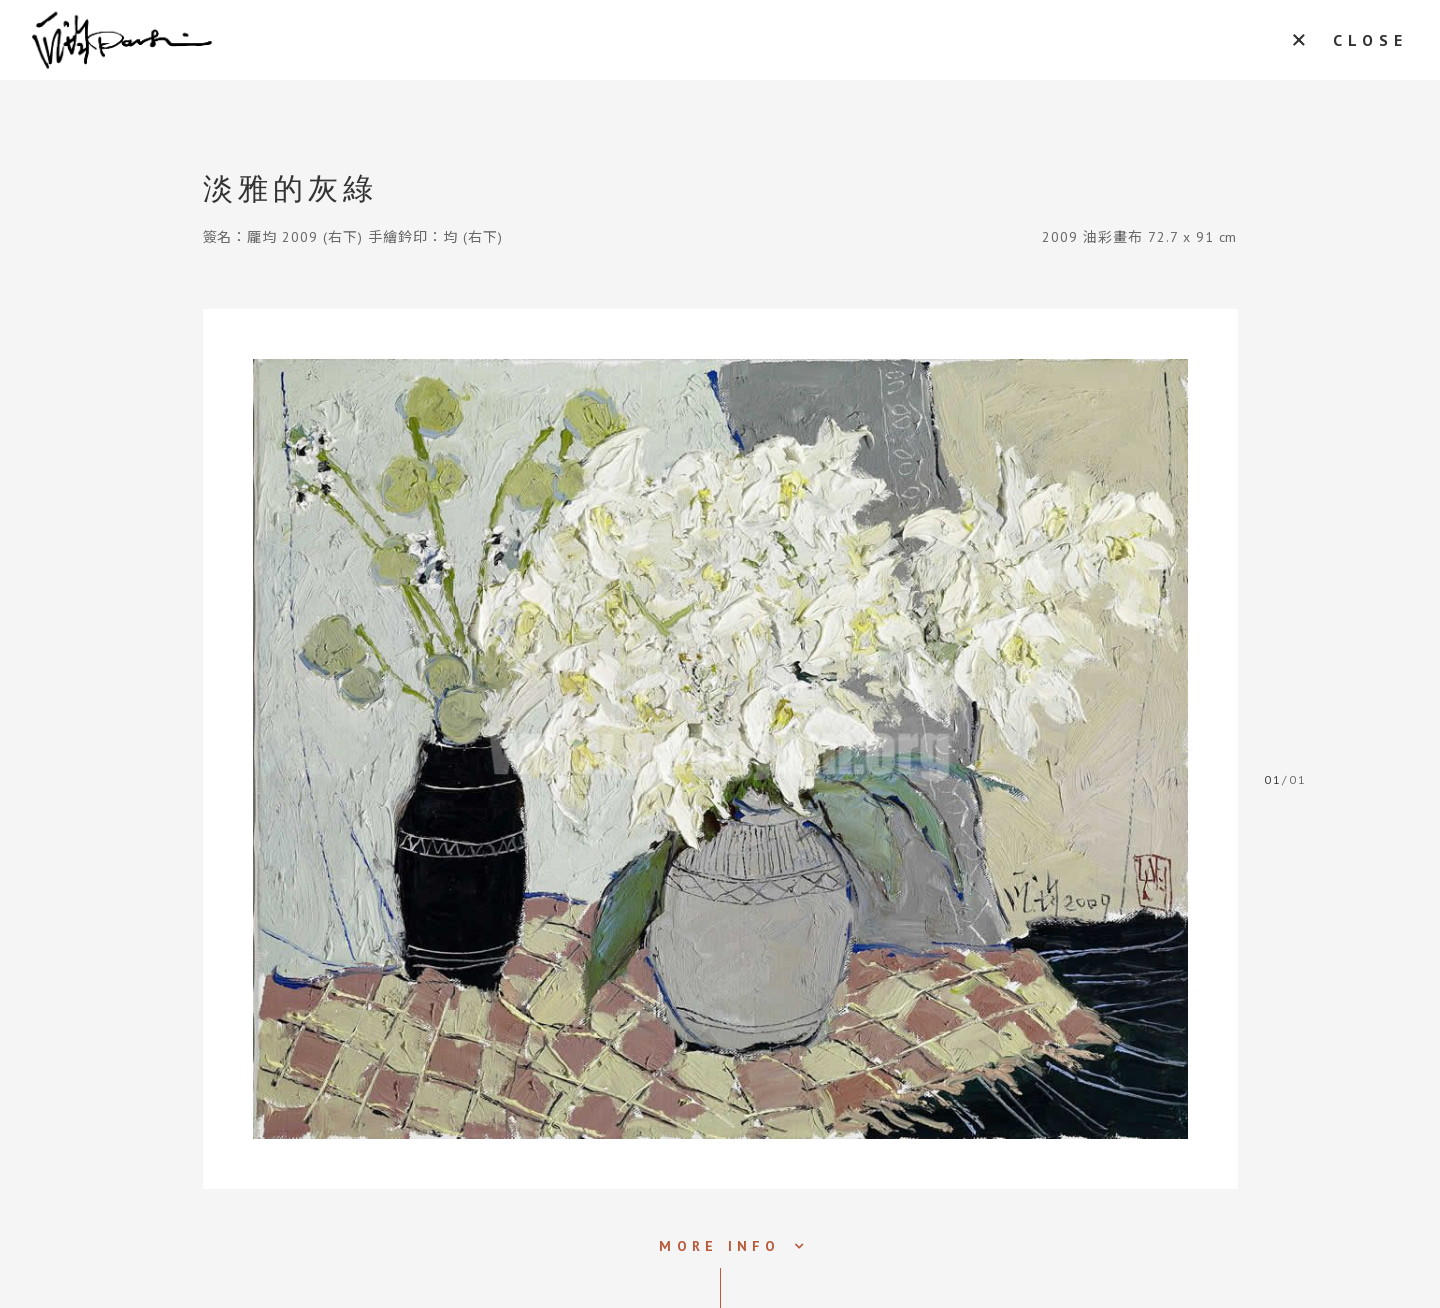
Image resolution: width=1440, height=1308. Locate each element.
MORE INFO (719, 1246)
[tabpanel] (720, 749)
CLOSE (1370, 40)
